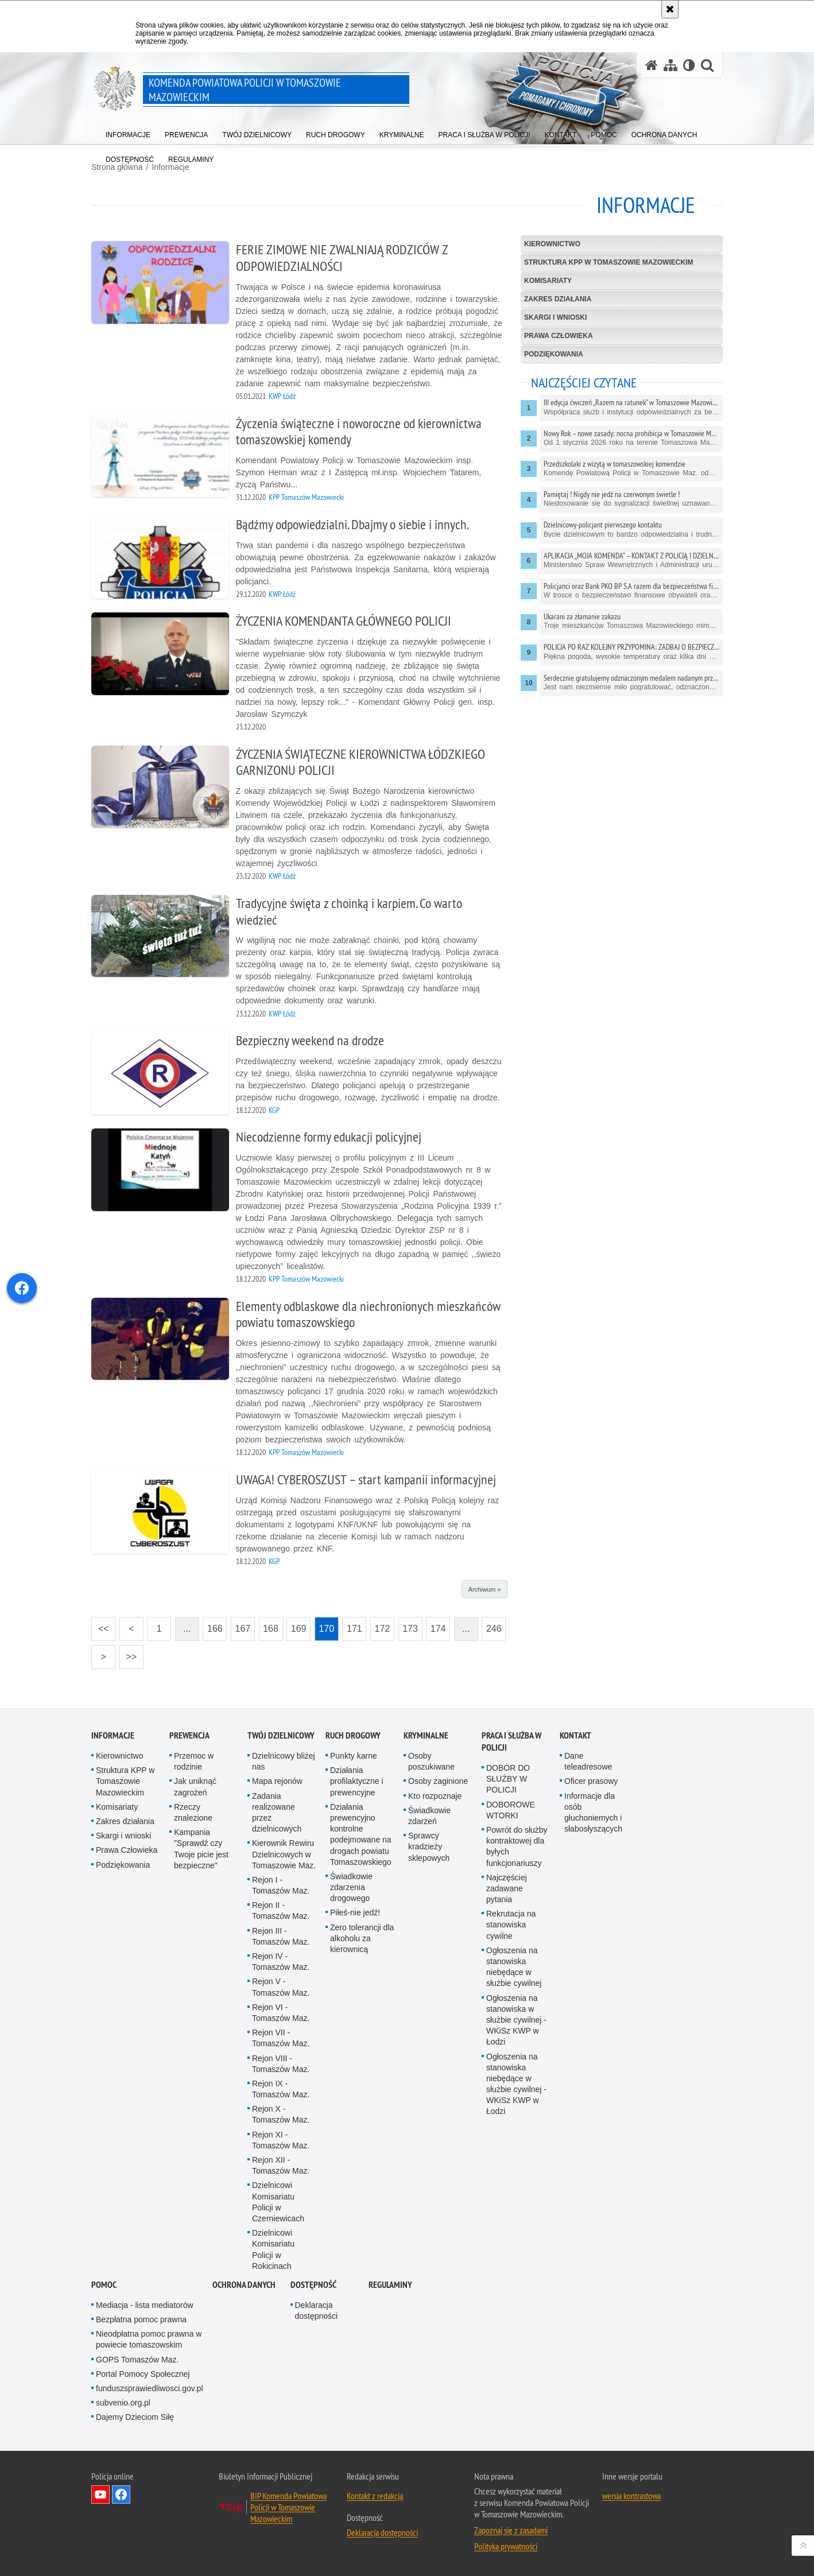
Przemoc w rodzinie (194, 1761)
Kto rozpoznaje (435, 1796)
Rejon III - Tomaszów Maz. (280, 1936)
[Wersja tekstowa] (689, 65)
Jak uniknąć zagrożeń (195, 1786)
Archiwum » (484, 1589)
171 (352, 1625)
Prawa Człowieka (558, 336)
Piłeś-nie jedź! (355, 1912)
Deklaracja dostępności (316, 2310)
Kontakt (575, 1735)
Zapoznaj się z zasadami (511, 2530)
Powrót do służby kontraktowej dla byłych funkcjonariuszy (517, 1846)
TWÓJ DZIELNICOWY (281, 1735)
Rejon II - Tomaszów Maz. (280, 1910)
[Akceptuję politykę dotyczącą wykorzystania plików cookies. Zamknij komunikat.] (670, 9)
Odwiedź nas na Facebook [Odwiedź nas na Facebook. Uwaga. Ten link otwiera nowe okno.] (121, 2494)
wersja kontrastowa (631, 2495)
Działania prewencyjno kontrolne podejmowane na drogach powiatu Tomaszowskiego (361, 1834)
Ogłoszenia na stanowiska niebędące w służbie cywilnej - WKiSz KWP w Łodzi (516, 2084)
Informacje (112, 1735)
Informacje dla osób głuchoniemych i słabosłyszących (593, 1812)
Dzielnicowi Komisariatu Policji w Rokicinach (273, 2249)
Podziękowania (553, 354)
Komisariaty (548, 281)
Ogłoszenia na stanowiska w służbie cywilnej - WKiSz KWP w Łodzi (516, 2020)
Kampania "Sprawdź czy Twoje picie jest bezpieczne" (201, 1849)
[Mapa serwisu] (670, 65)
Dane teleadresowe (588, 1761)
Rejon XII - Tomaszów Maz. (280, 2165)
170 (324, 1625)
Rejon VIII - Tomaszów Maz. (280, 2064)
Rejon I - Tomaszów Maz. (280, 1885)
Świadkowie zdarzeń (429, 1816)
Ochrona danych (244, 2285)
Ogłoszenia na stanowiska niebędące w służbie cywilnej (513, 1967)
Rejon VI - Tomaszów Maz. (280, 2013)
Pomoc (104, 2285)
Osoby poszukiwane (431, 1761)
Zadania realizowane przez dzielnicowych (276, 1812)
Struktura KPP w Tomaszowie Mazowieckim (608, 262)
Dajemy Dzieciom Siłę (135, 2417)
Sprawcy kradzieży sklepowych (428, 1846)
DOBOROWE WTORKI (510, 1810)
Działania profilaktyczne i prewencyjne (356, 1781)
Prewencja (189, 1735)
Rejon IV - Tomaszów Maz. (280, 1962)
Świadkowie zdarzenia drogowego (351, 1887)
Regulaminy (390, 2285)
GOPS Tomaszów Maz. (137, 2359)
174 (435, 1625)
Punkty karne (353, 1755)
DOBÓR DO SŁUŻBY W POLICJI (508, 1778)
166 (212, 1625)
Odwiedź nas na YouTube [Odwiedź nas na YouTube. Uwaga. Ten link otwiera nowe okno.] (100, 2494)
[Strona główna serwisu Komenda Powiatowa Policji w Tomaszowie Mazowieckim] (651, 65)
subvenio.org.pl (123, 2402)
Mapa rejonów (277, 1781)
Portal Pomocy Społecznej (142, 2374)
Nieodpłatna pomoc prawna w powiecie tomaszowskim (148, 2339)
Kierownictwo (552, 244)
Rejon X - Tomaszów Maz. (280, 2114)
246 (491, 1625)
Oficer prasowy (591, 1781)
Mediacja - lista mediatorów (144, 2305)
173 (408, 1625)
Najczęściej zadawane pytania (506, 1888)
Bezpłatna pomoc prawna (141, 2319)
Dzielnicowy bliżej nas (283, 1761)
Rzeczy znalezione (193, 1812)
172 (380, 1625)
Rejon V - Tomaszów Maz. (280, 1987)
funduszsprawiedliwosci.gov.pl (149, 2388)
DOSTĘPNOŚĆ (313, 2285)
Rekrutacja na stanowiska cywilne (511, 1924)
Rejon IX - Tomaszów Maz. (280, 2089)
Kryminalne (426, 1735)
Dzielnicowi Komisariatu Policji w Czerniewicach (278, 2202)
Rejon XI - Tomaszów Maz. (280, 2140)
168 (268, 1625)
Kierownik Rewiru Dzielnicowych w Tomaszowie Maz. (284, 1853)
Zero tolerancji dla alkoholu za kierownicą (362, 1938)
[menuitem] (128, 132)
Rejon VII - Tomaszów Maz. (280, 2038)
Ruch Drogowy (353, 1735)
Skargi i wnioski (555, 317)
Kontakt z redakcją (375, 2495)
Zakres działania (557, 299)
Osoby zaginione (438, 1781)
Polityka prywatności (505, 2546)
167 (240, 1625)
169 (296, 1625)
